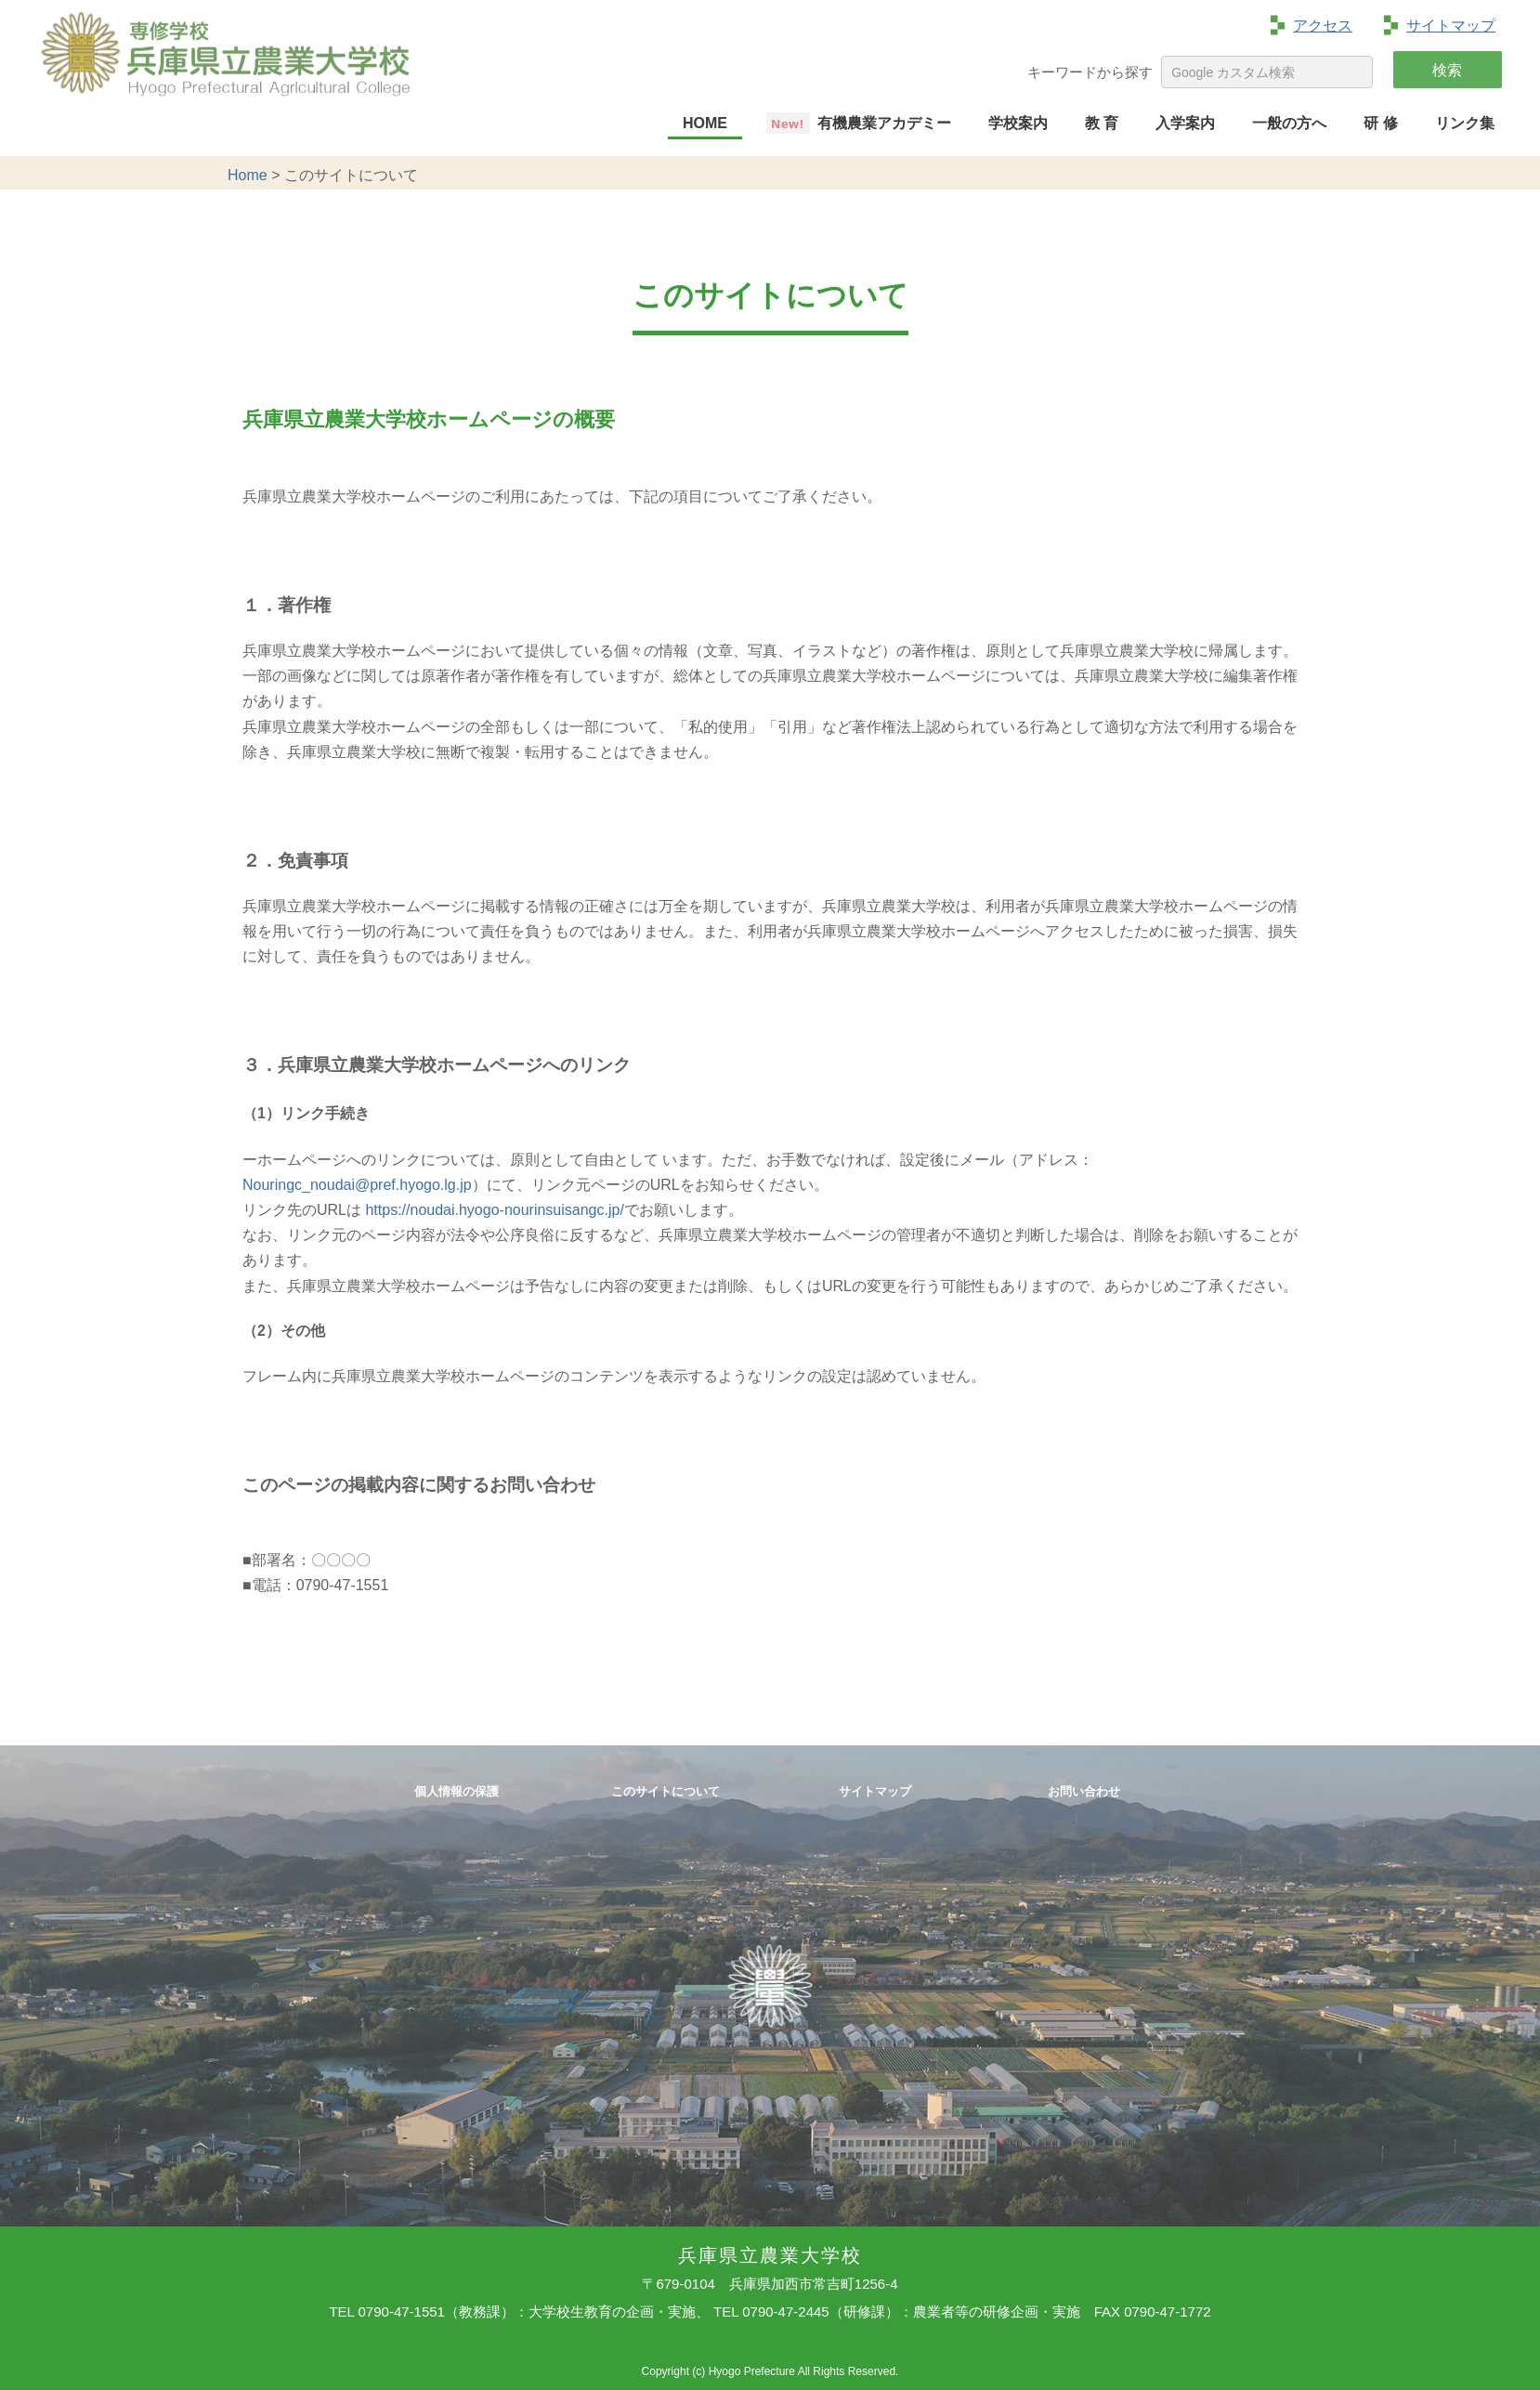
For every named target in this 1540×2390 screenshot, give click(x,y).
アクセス (1322, 25)
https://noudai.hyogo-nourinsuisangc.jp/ (494, 1210)
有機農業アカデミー (884, 123)
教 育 (1101, 123)
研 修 (1380, 123)
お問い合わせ (1084, 1792)
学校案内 (1018, 123)
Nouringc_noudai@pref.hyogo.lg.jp (357, 1185)
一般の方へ (1289, 123)
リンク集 (1464, 123)
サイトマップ (1450, 25)
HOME (705, 123)
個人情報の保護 (456, 1792)
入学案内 (1185, 123)
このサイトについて (665, 1792)
